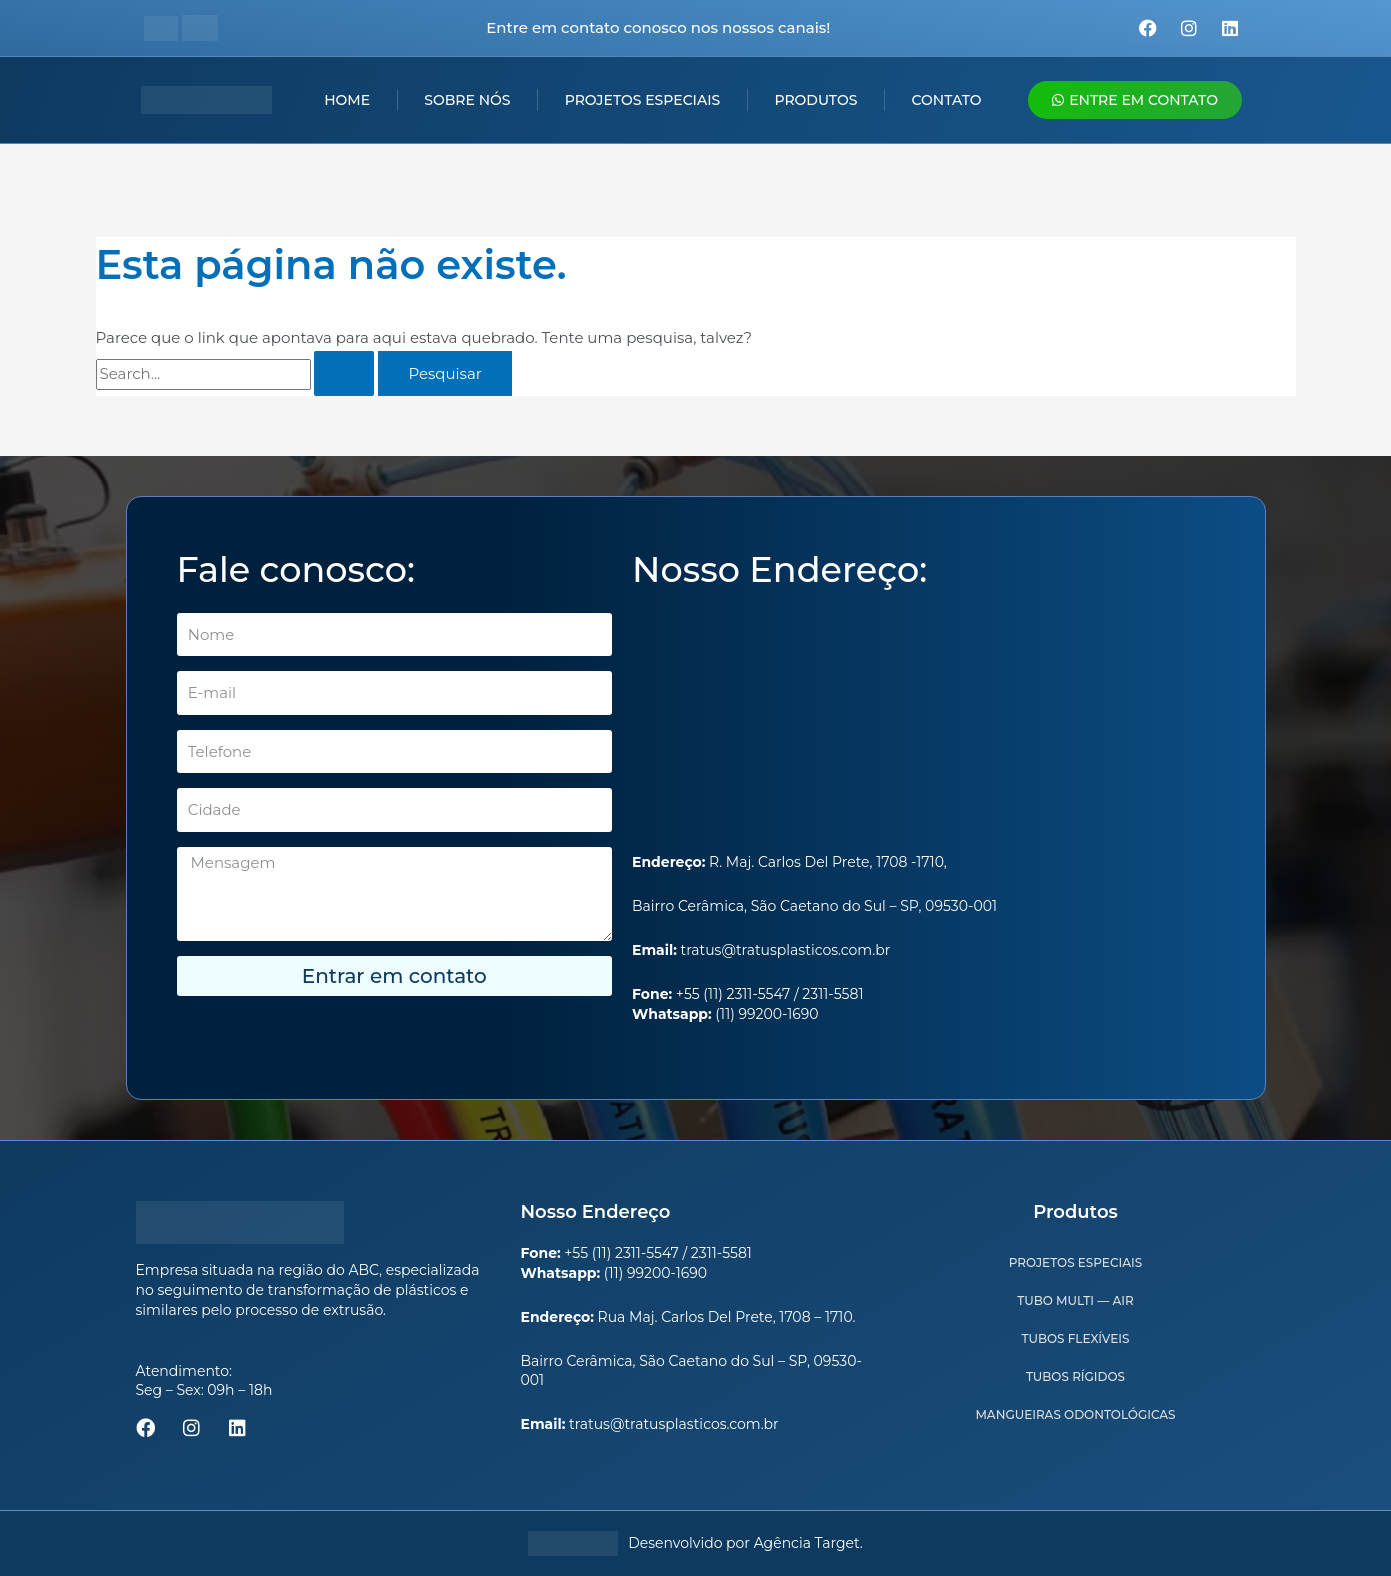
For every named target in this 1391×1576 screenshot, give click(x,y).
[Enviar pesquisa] (344, 373)
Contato (947, 100)
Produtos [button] (815, 100)
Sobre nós (467, 100)
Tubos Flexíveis (1076, 1338)
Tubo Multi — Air (1075, 1300)
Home (347, 100)
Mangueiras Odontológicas (1075, 1414)
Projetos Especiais (643, 100)
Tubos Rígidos (1075, 1376)
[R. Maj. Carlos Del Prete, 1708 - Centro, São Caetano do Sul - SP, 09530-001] (923, 723)
